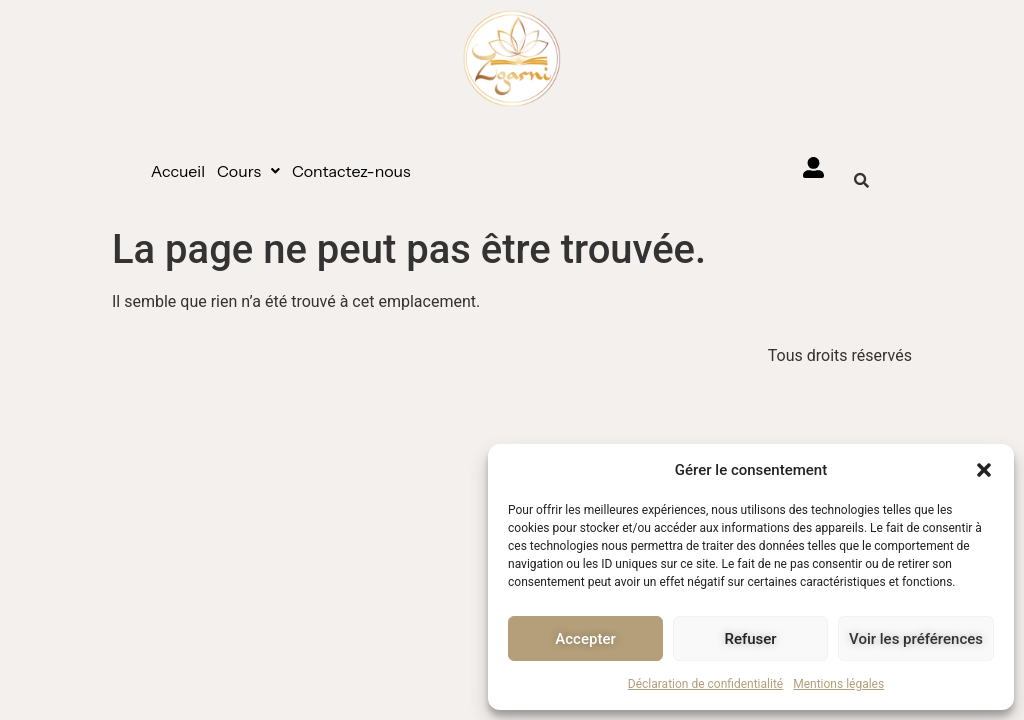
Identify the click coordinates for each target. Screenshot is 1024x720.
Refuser (750, 639)
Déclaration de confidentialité (705, 684)
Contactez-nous (351, 171)
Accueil (178, 171)
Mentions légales (838, 684)
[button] (984, 470)
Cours (248, 171)
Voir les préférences (916, 639)
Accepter (585, 639)
